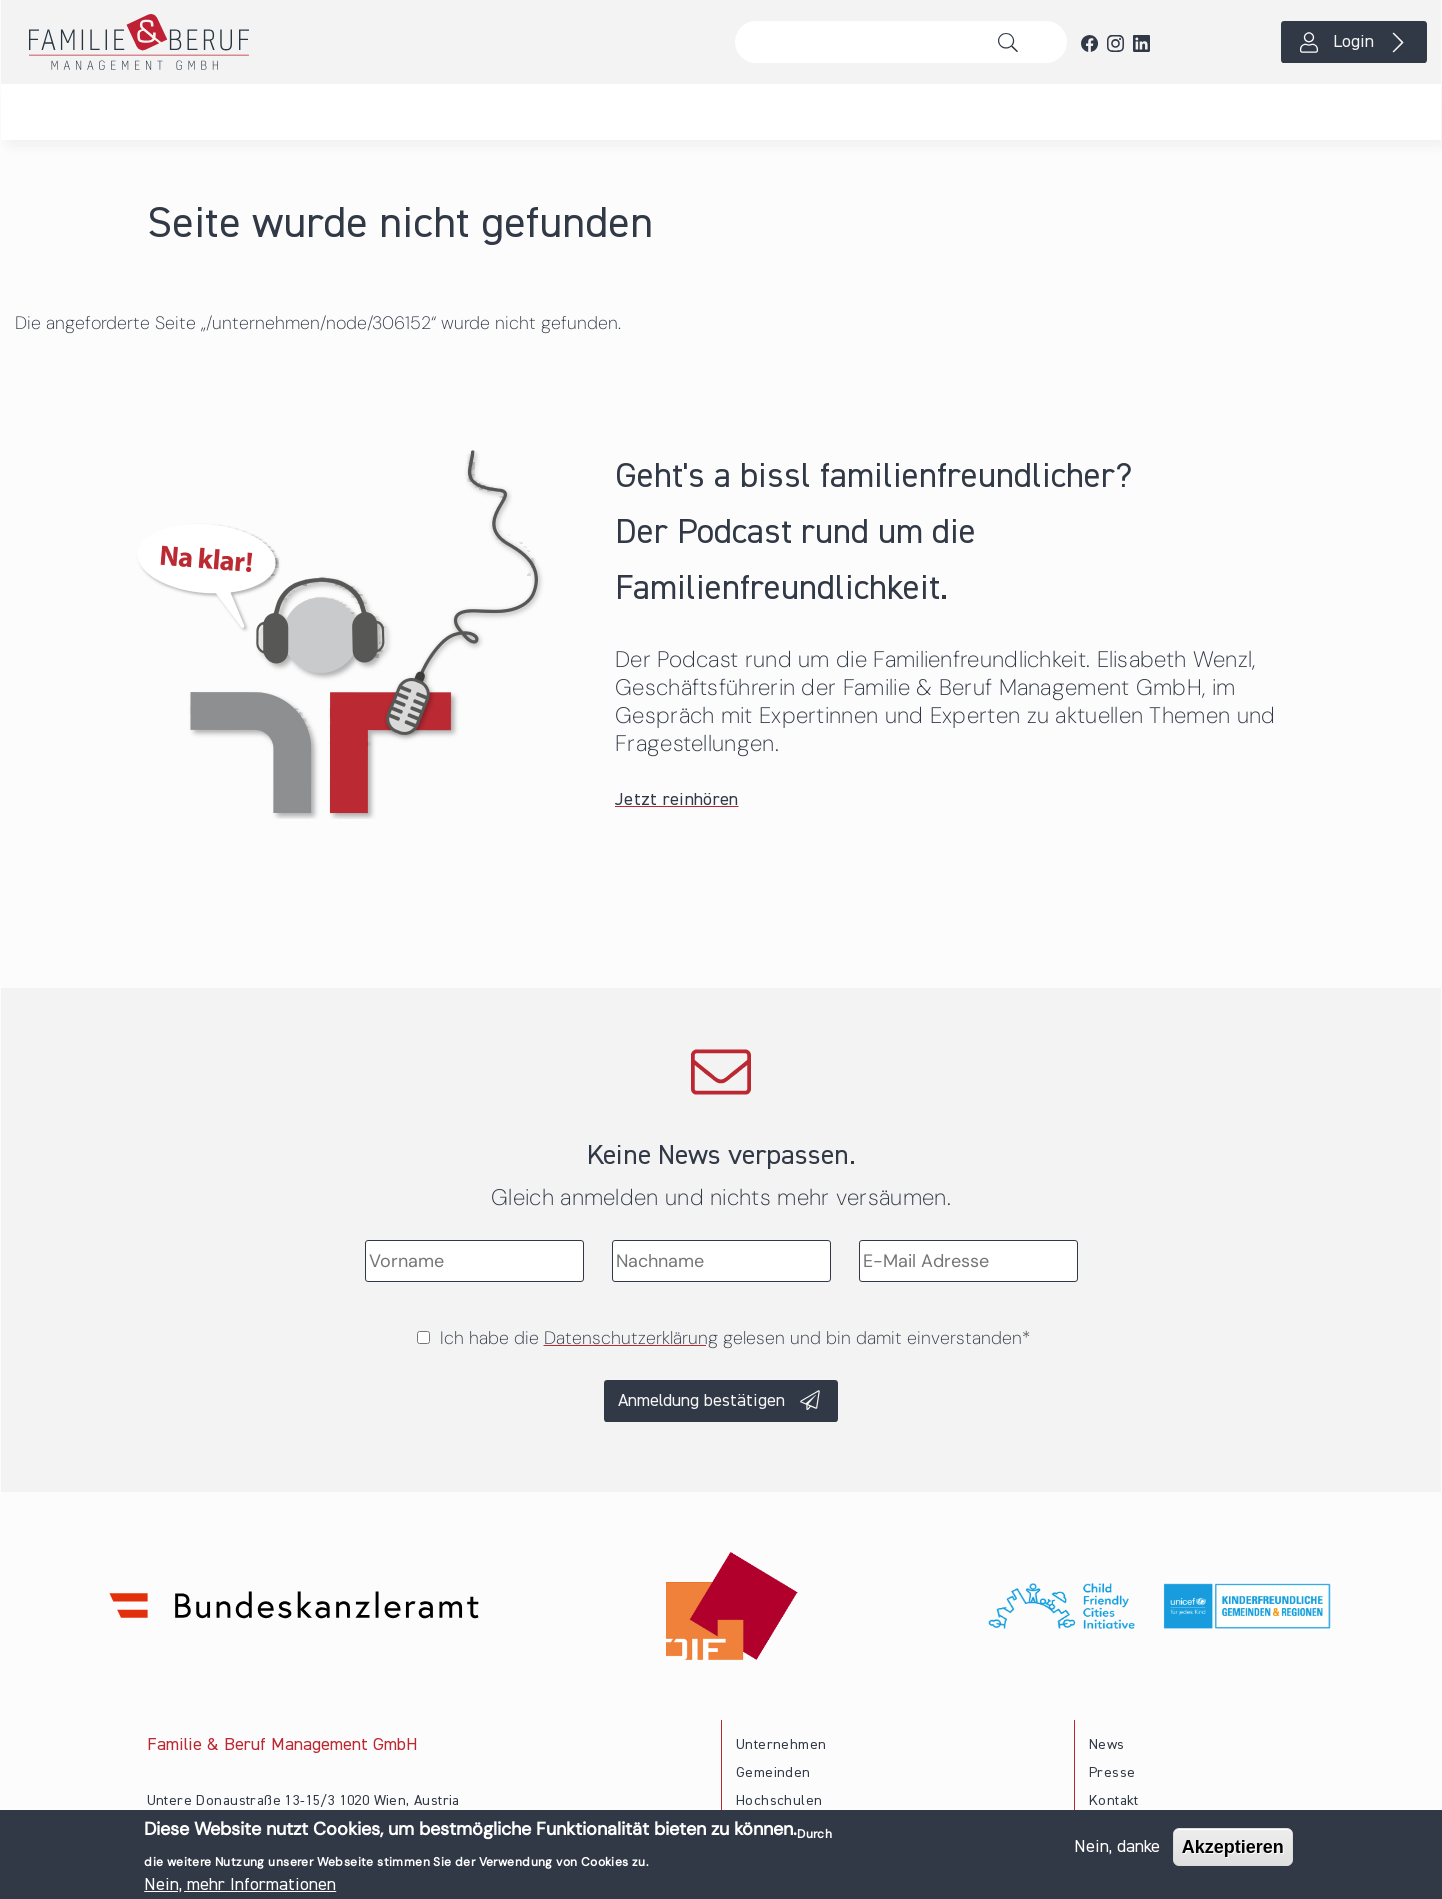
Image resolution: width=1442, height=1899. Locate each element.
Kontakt (1114, 1801)
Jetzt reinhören (677, 800)
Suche (1013, 42)
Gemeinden (773, 1773)
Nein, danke (1117, 1851)
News (1107, 1745)
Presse (1112, 1773)
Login (1353, 42)
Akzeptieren (1233, 1851)
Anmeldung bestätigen (701, 1401)
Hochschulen (779, 1801)
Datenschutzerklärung (631, 1338)
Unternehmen (781, 1745)
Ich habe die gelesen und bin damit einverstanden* (735, 1338)
